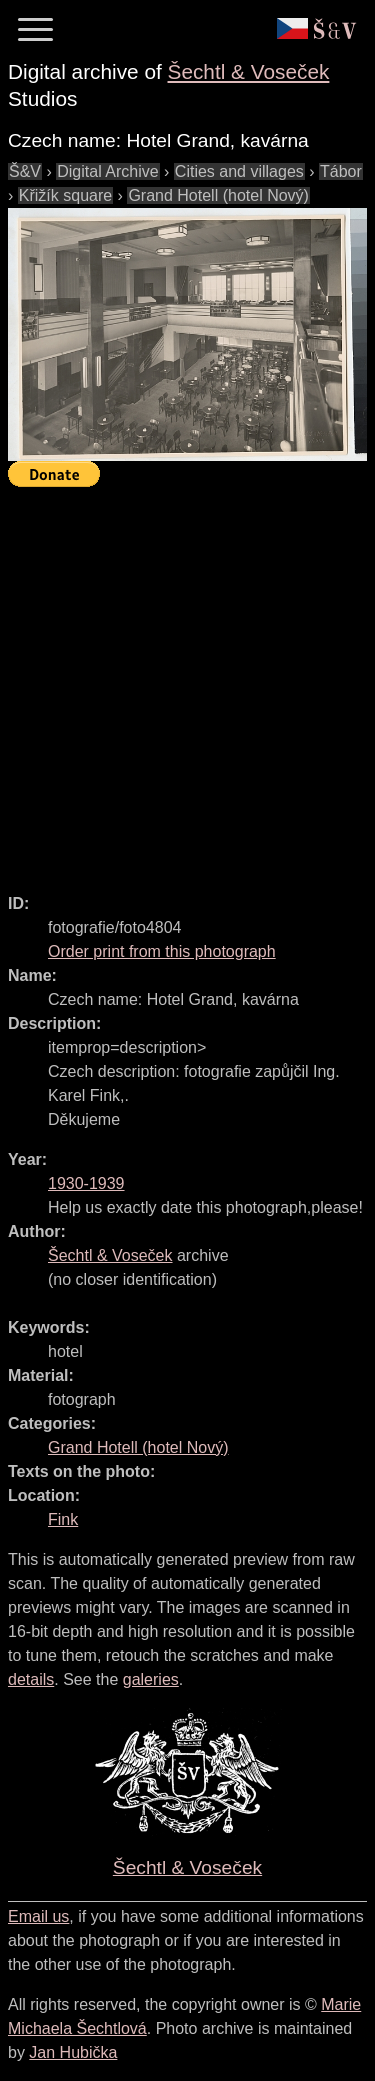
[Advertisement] (187, 681)
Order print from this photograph (162, 951)
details (31, 1679)
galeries (151, 1679)
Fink (63, 1519)
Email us (38, 1916)
